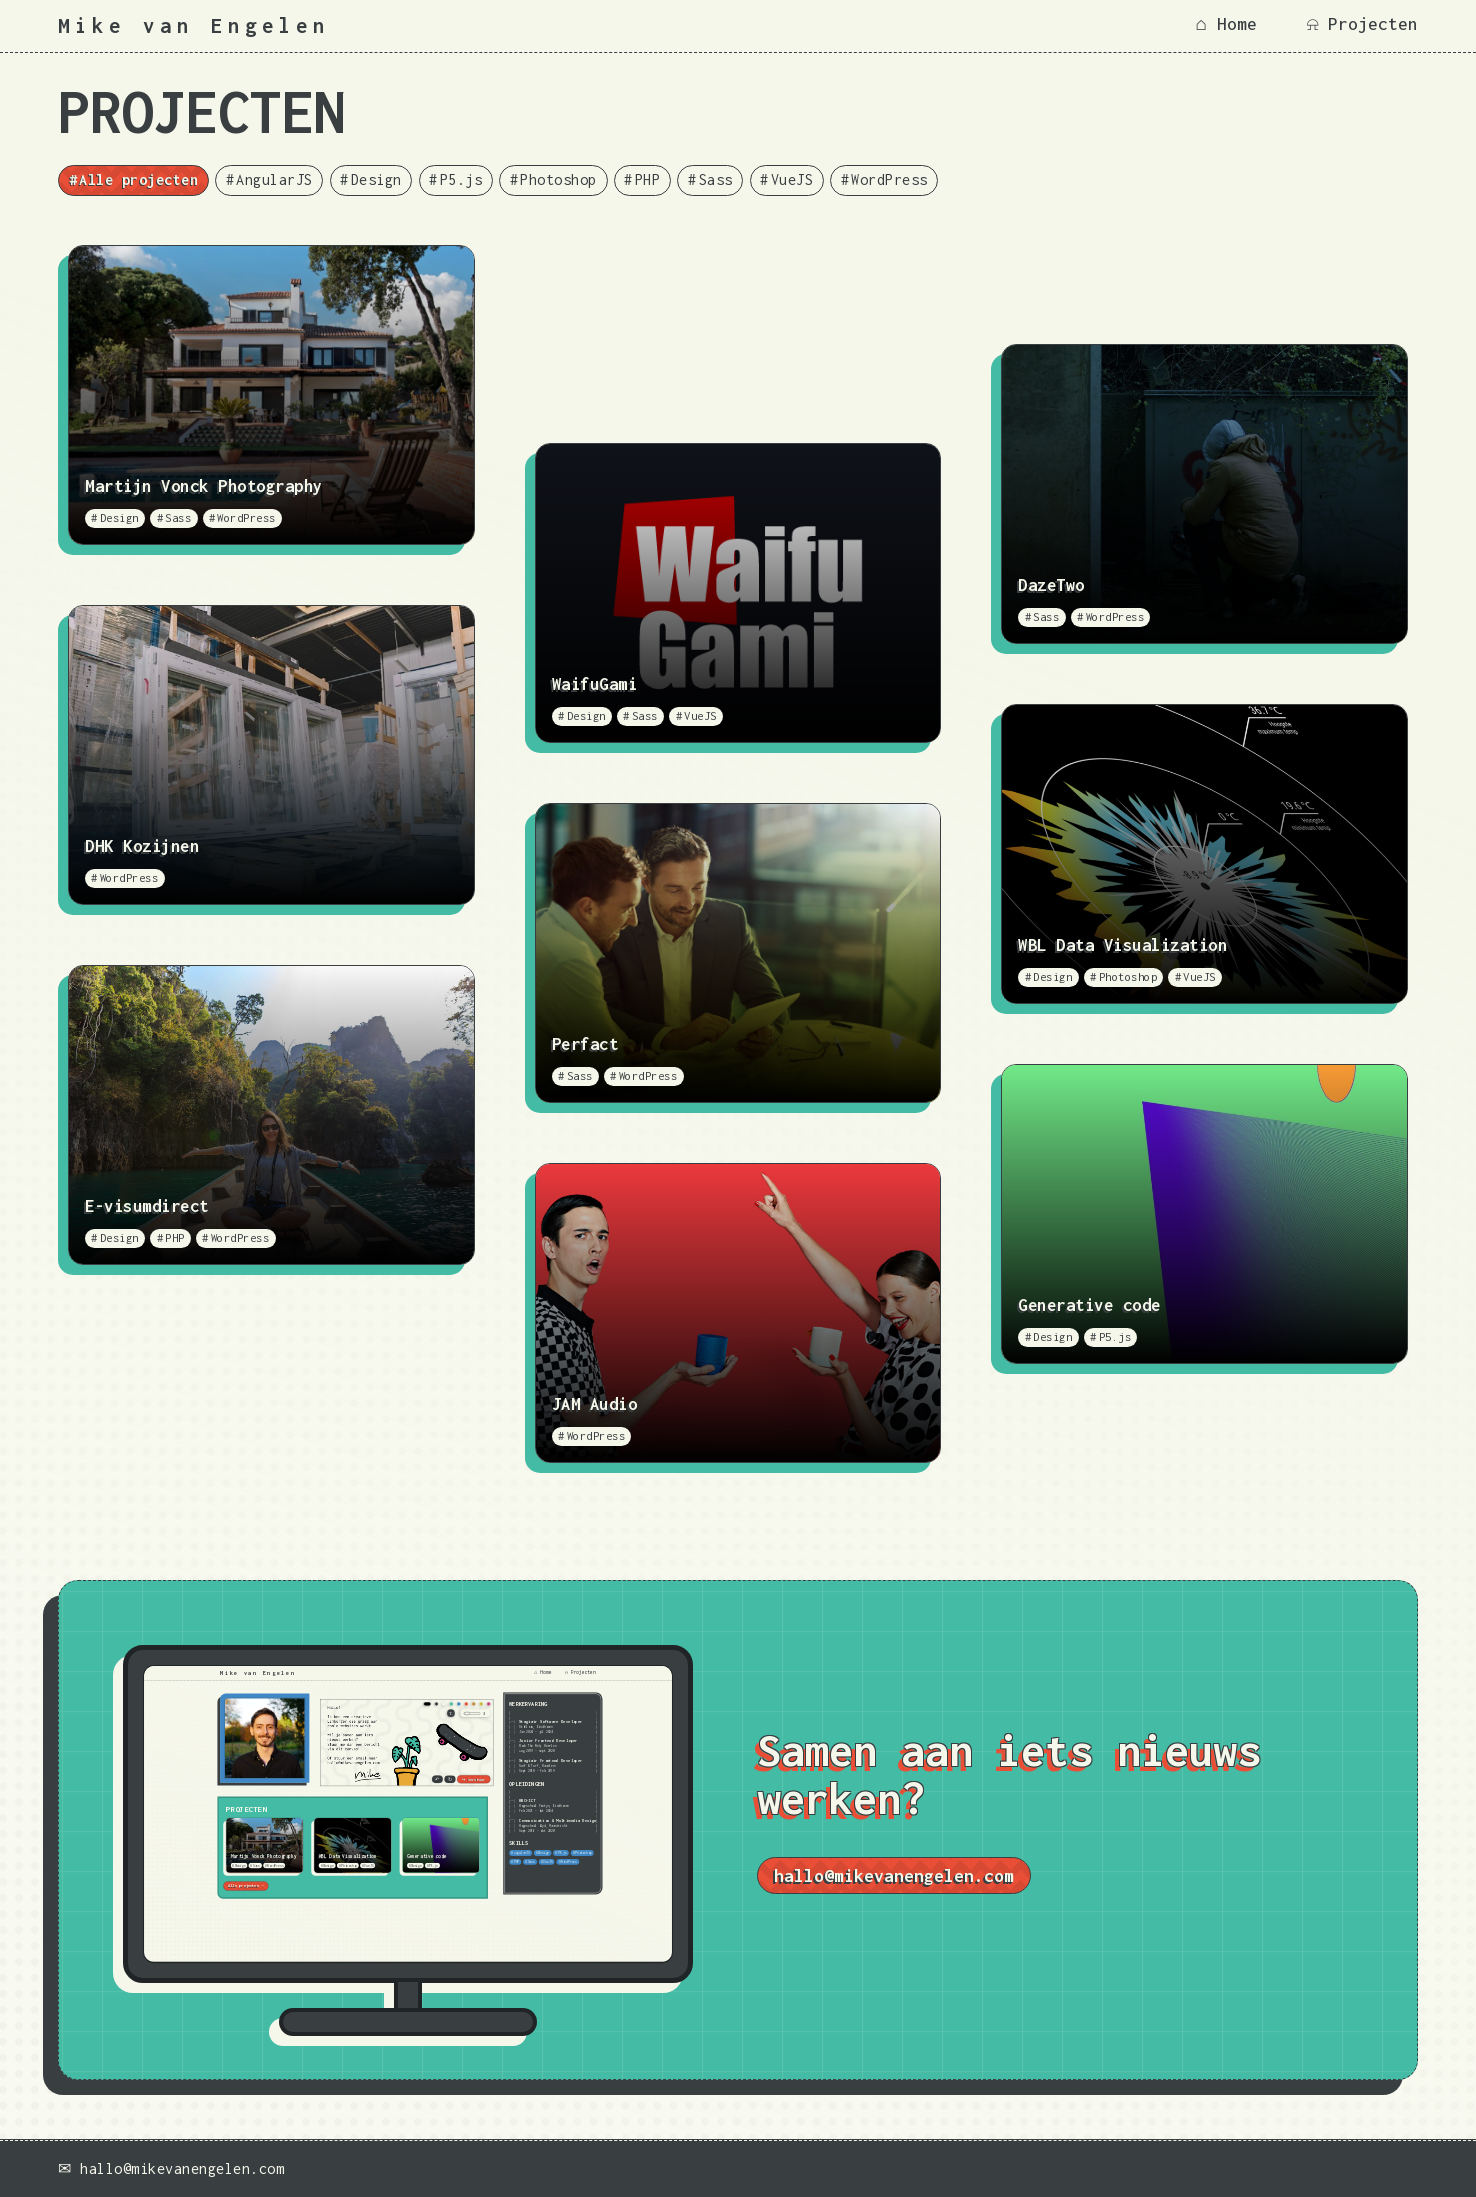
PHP (648, 179)
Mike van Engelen (194, 26)
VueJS (792, 179)
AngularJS (274, 179)
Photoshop (558, 179)
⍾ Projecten (1362, 24)
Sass (716, 179)
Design (376, 179)
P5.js (461, 179)
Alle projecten (138, 179)
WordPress (889, 179)
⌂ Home (1226, 24)
